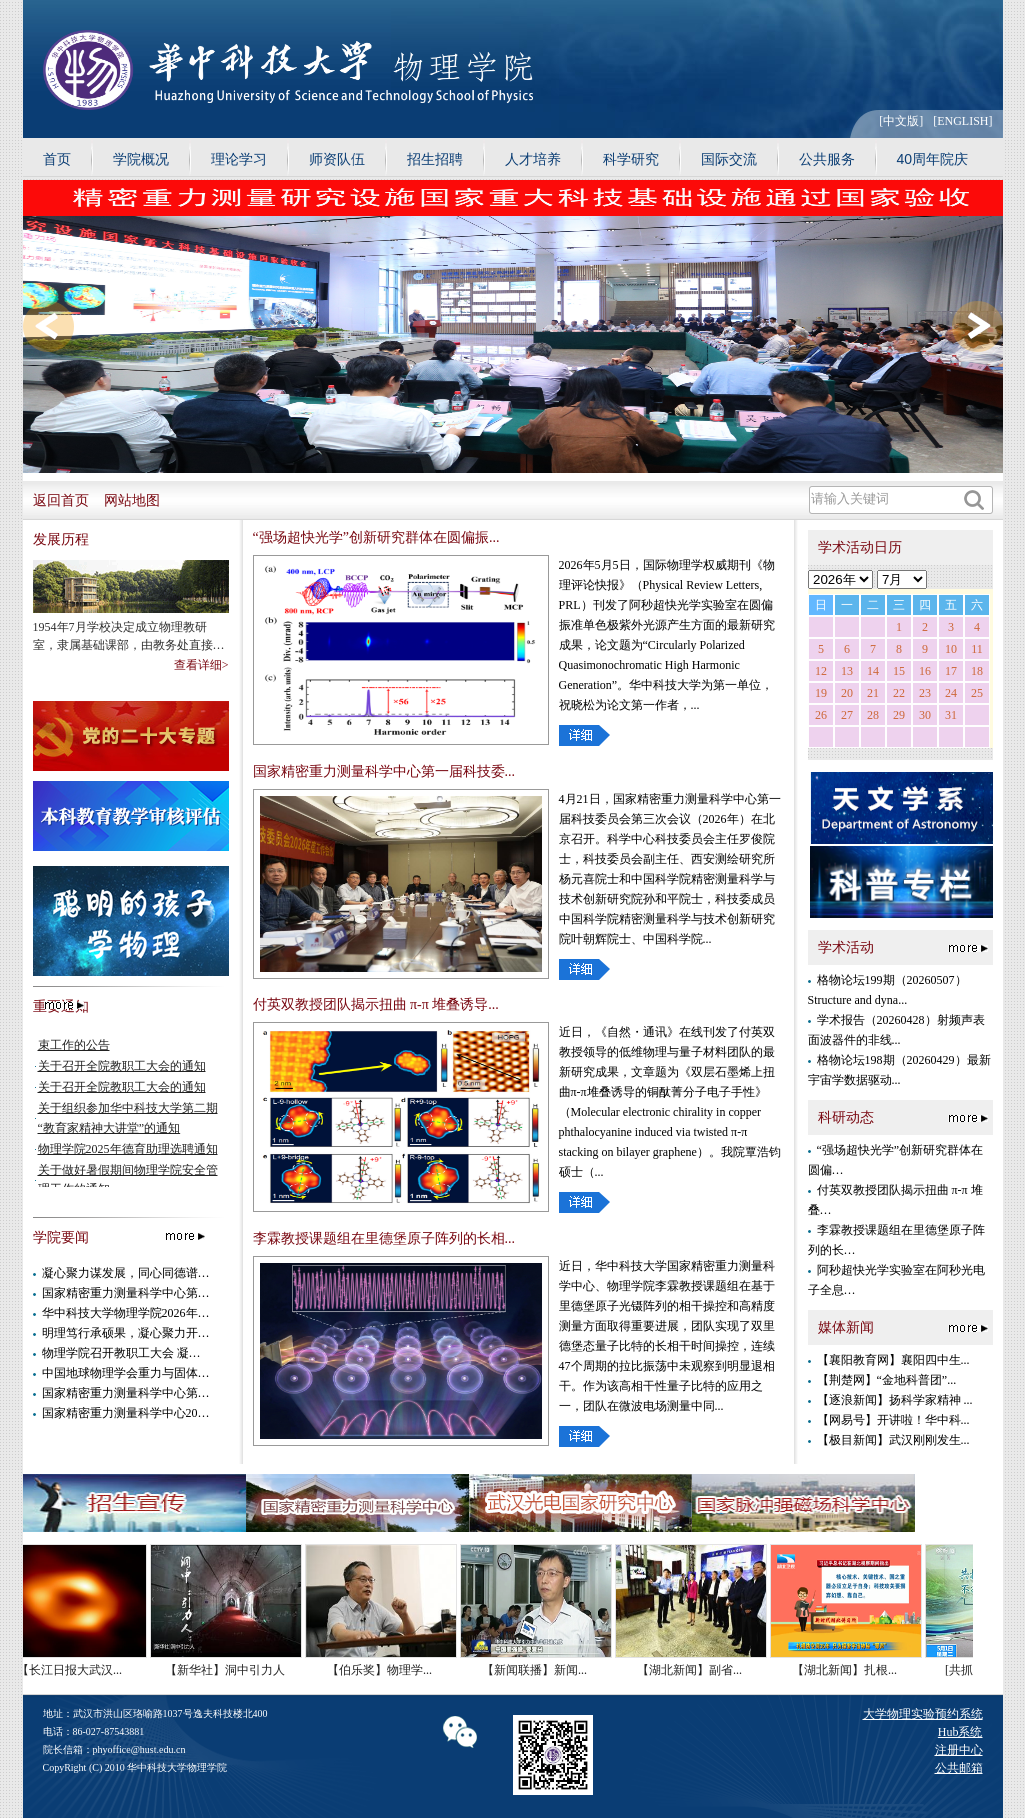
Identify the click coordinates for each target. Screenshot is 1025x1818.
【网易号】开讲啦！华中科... (893, 1420)
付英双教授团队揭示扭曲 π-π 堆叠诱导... (376, 1004)
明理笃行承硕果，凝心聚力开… (126, 1333)
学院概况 (141, 159)
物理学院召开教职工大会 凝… (121, 1353)
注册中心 (959, 1750)
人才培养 (533, 159)
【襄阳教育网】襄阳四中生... (893, 1360)
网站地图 (132, 500)
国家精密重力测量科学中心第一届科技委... (384, 771)
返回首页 (61, 500)
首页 (57, 159)
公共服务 (827, 159)
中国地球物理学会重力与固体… (126, 1373)
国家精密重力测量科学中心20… (126, 1413)
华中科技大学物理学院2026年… (126, 1313)
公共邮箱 (959, 1768)
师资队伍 (337, 159)
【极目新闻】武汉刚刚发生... (893, 1440)
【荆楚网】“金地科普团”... (887, 1380)
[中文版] (901, 121)
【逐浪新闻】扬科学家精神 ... (895, 1400)
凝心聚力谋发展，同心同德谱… (126, 1273)
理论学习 (239, 159)
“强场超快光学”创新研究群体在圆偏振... (376, 537)
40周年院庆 (933, 159)
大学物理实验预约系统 (923, 1714)
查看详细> (201, 665)
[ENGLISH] (962, 121)
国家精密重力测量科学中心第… (126, 1293)
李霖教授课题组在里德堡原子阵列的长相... (384, 1238)
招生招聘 (435, 159)
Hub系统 (960, 1732)
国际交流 (729, 159)
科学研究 (631, 159)
